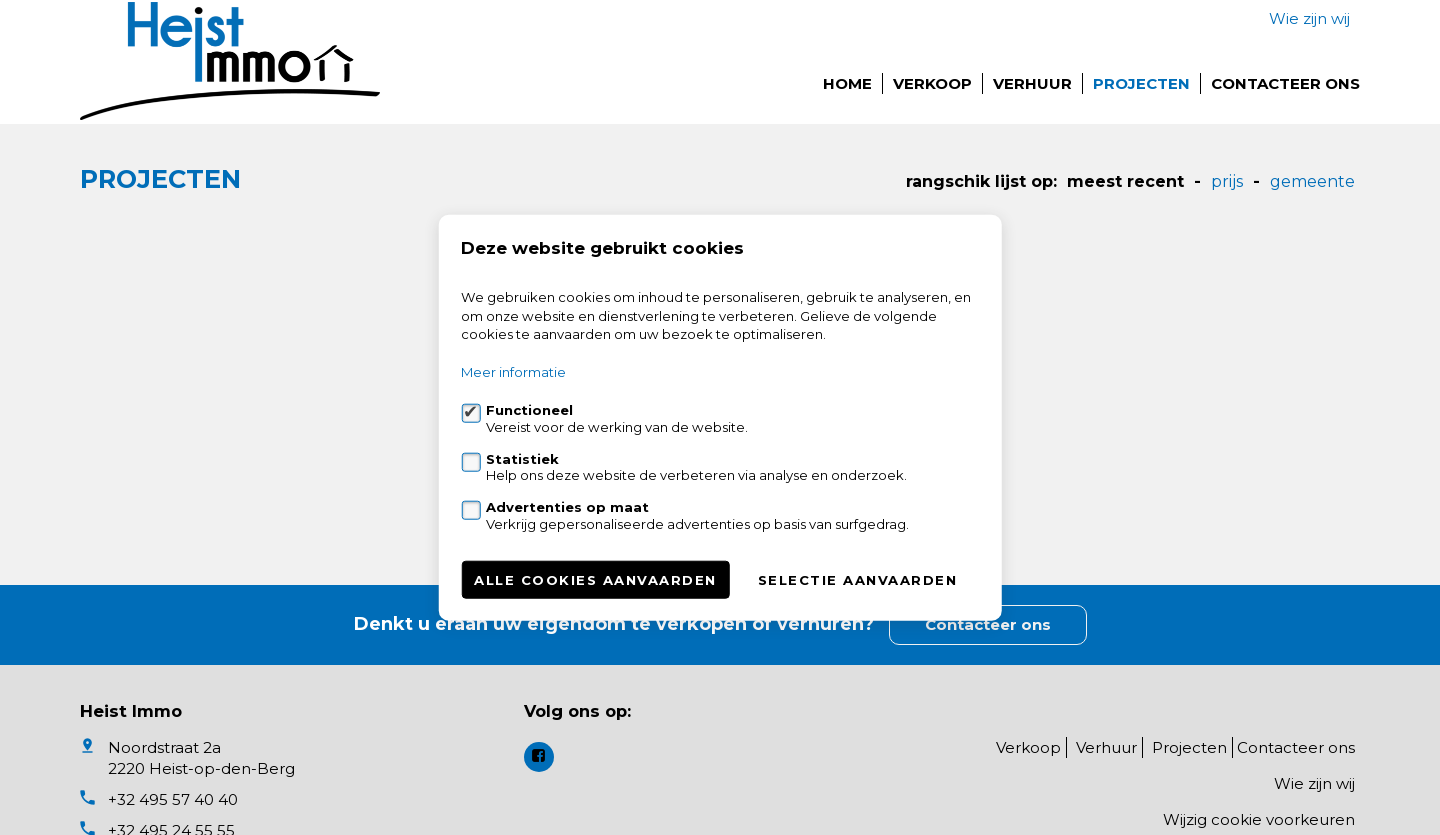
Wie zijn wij (1309, 18)
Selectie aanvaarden (858, 579)
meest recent (1125, 181)
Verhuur (1032, 83)
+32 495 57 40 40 (173, 799)
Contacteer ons (1285, 83)
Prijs (1227, 181)
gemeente (1312, 181)
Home (847, 83)
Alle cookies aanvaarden (595, 579)
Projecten (1141, 83)
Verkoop (932, 83)
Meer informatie (513, 372)
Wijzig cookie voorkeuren (1259, 819)
